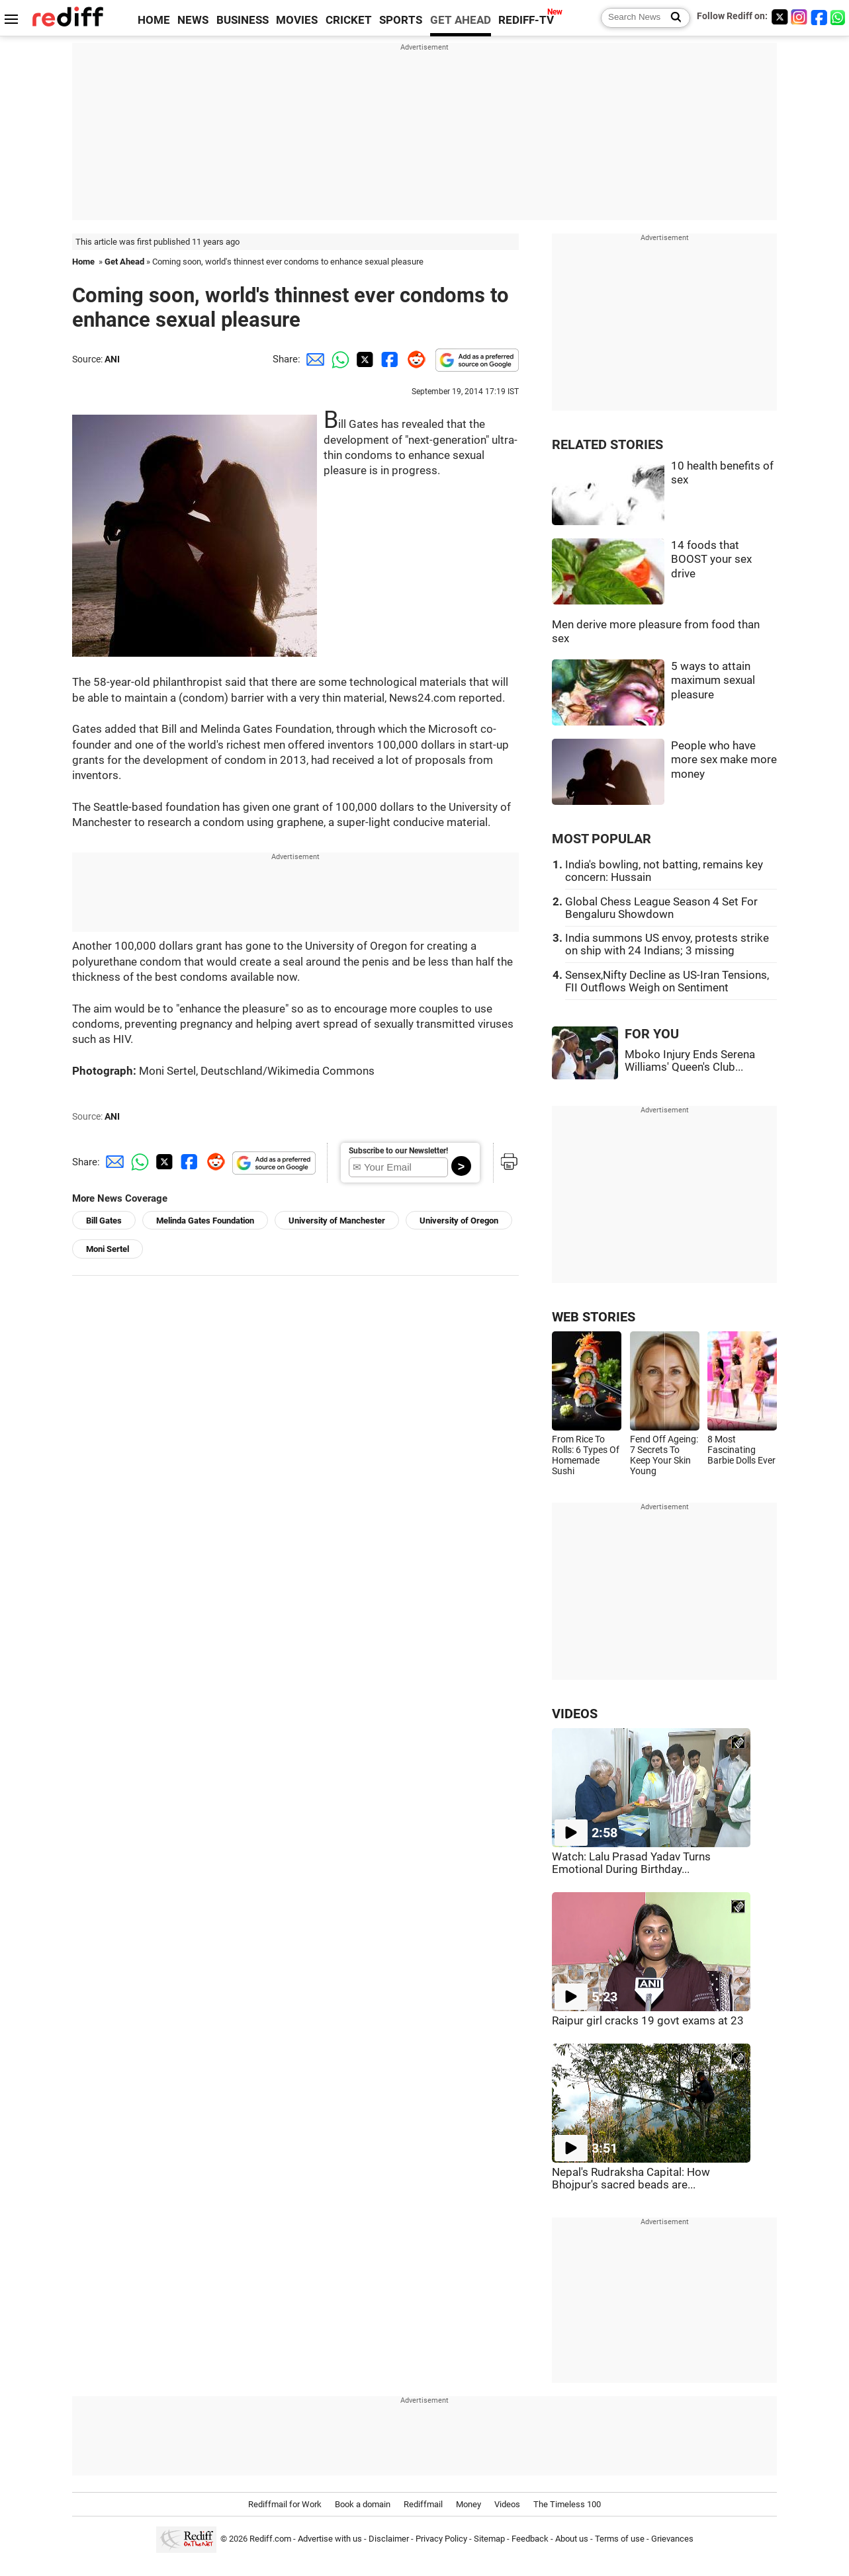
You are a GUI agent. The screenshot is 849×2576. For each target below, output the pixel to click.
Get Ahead (124, 262)
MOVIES (297, 20)
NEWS (192, 20)
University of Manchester (337, 1221)
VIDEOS (575, 1714)
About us (571, 2539)
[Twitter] (779, 17)
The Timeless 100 (567, 2504)
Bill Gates (104, 1221)
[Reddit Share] (413, 359)
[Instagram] (799, 17)
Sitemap (489, 2539)
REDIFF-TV (526, 20)
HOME (154, 20)
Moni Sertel (107, 1249)
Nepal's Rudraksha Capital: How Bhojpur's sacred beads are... (631, 2178)
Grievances (672, 2539)
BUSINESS (242, 20)
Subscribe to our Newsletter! (398, 1150)
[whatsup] (839, 17)
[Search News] (672, 18)
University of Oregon (459, 1221)
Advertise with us (330, 2539)
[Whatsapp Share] (338, 359)
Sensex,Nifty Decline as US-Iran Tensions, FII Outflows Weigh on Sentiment (667, 981)
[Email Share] (313, 359)
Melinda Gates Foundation (205, 1221)
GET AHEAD (460, 20)
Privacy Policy (441, 2539)
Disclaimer (389, 2539)
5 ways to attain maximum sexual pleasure (713, 680)
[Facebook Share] (388, 359)
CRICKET (349, 20)
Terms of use (620, 2539)
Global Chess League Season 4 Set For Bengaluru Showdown (661, 908)
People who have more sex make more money (724, 759)
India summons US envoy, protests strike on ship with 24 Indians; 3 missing (667, 944)
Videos (507, 2504)
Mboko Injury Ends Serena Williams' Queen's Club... (690, 1060)
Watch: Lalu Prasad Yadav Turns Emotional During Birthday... (631, 1863)
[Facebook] (819, 17)
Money (468, 2504)
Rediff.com (270, 2539)
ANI (112, 359)
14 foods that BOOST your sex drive (711, 559)
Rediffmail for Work (285, 2504)
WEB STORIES (593, 1317)
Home (83, 262)
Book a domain (362, 2504)
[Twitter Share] (363, 359)
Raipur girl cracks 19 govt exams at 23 (648, 2021)
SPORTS (400, 20)
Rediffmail (423, 2504)
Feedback (530, 2539)
